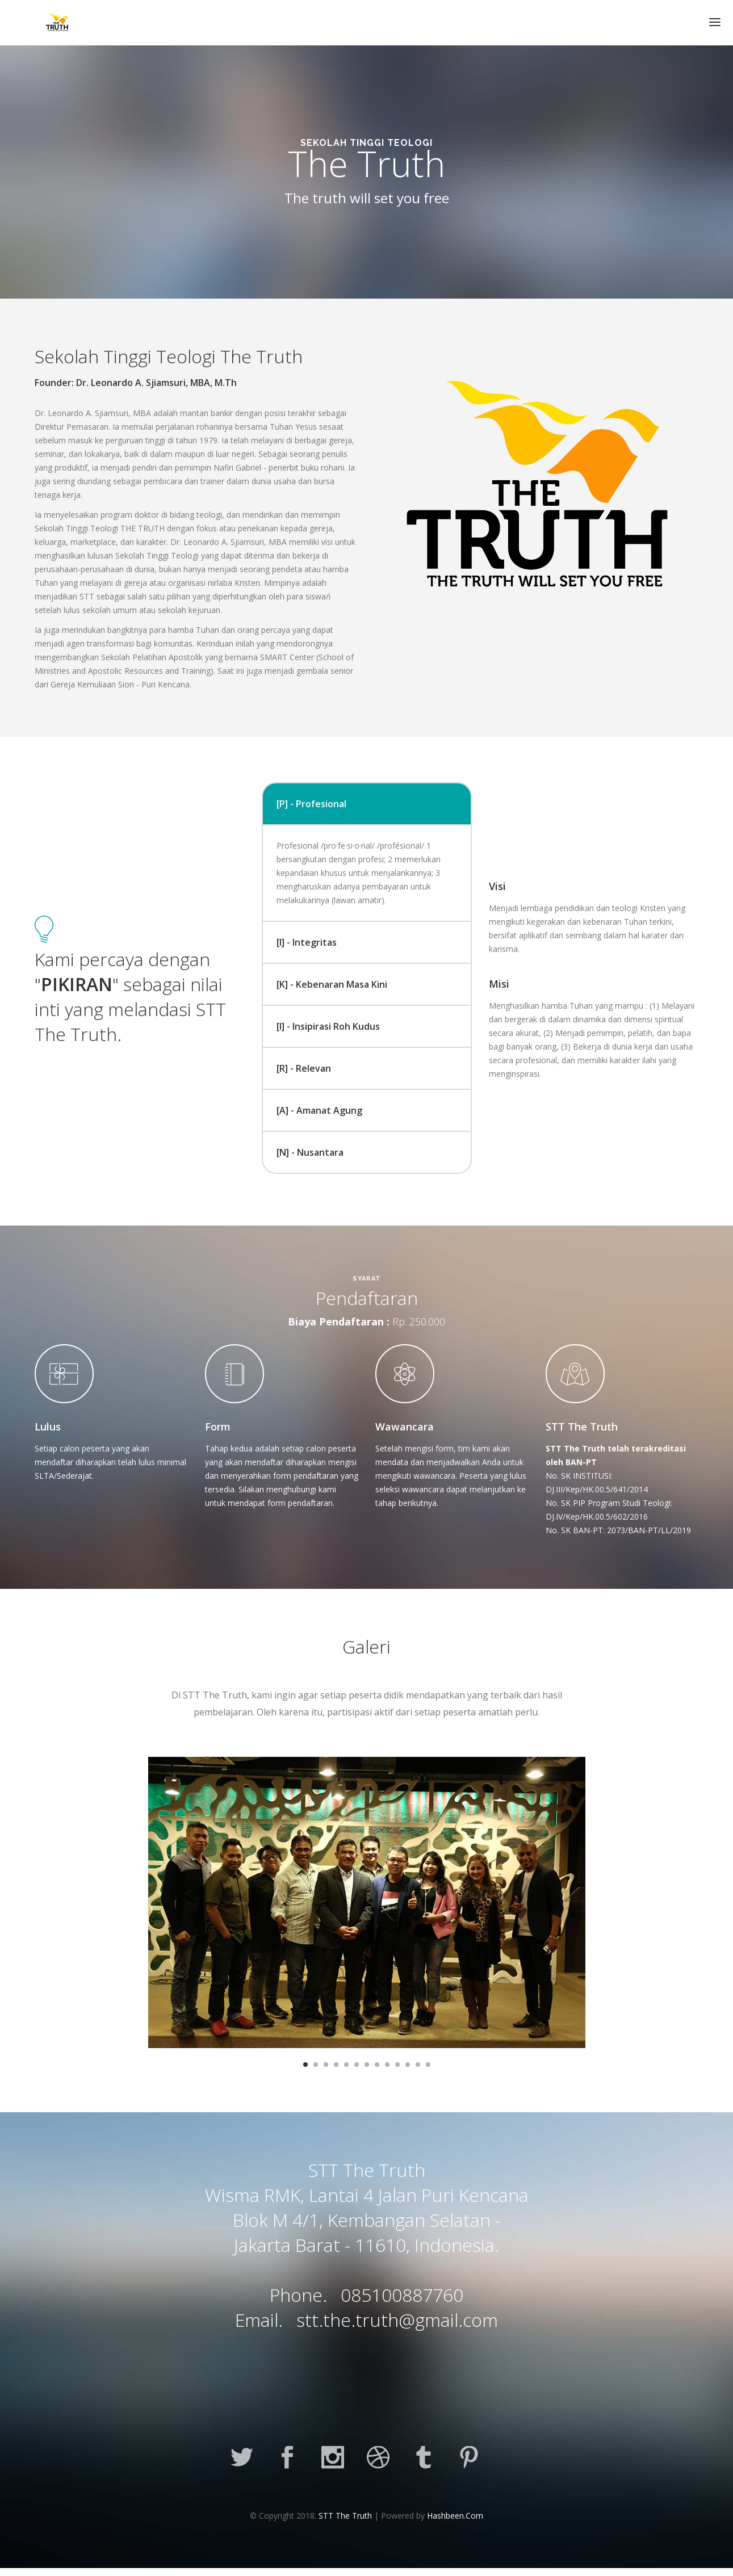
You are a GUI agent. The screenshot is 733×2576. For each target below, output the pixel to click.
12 (418, 2064)
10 (397, 2064)
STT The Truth (345, 2515)
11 (407, 2064)
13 (428, 2064)
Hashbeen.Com (455, 2515)
